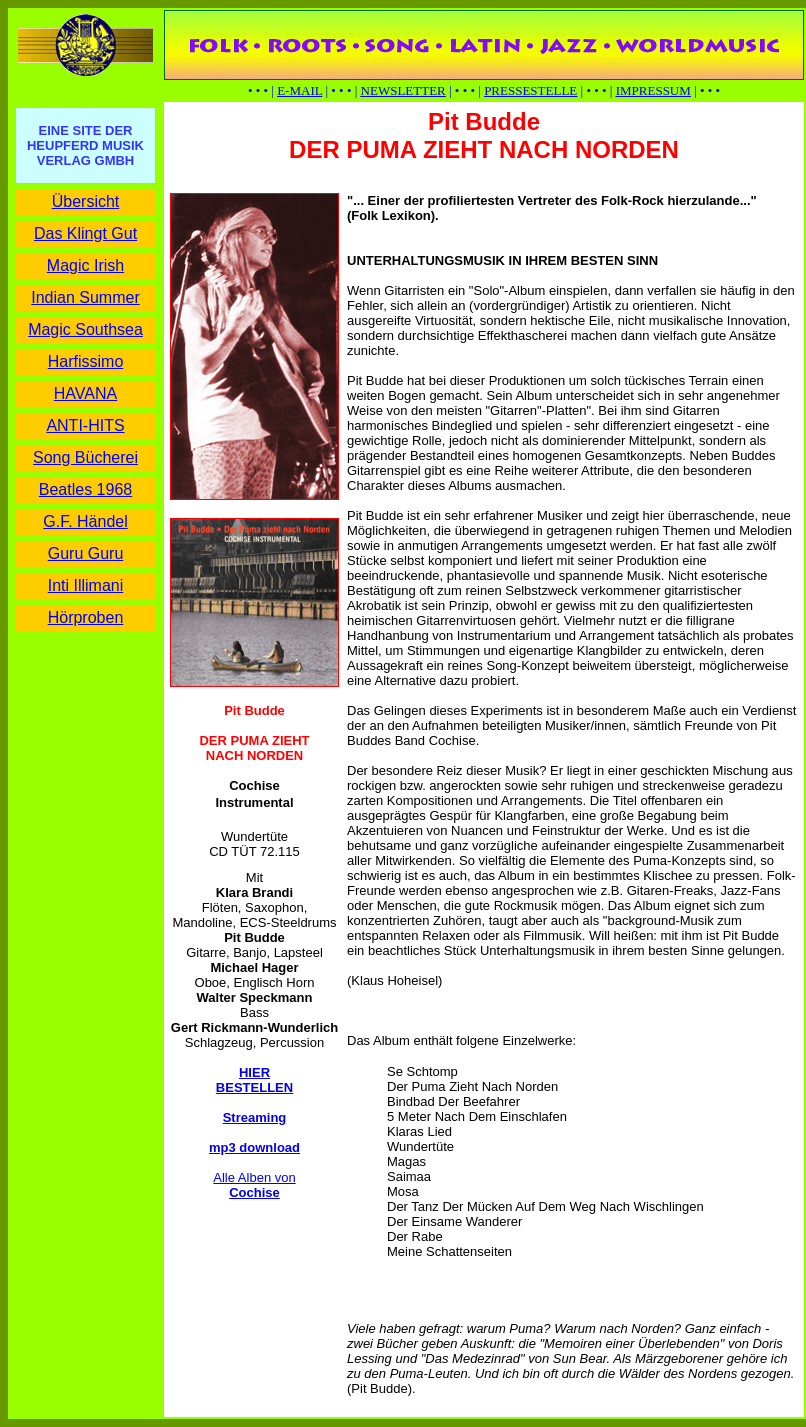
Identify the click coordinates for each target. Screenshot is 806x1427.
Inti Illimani (86, 585)
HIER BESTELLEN (254, 1080)
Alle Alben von (254, 1185)
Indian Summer (85, 297)
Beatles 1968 (85, 489)
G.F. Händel (85, 521)
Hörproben (86, 617)
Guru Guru (86, 553)
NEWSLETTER (403, 90)
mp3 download (254, 1147)
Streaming (255, 1117)
